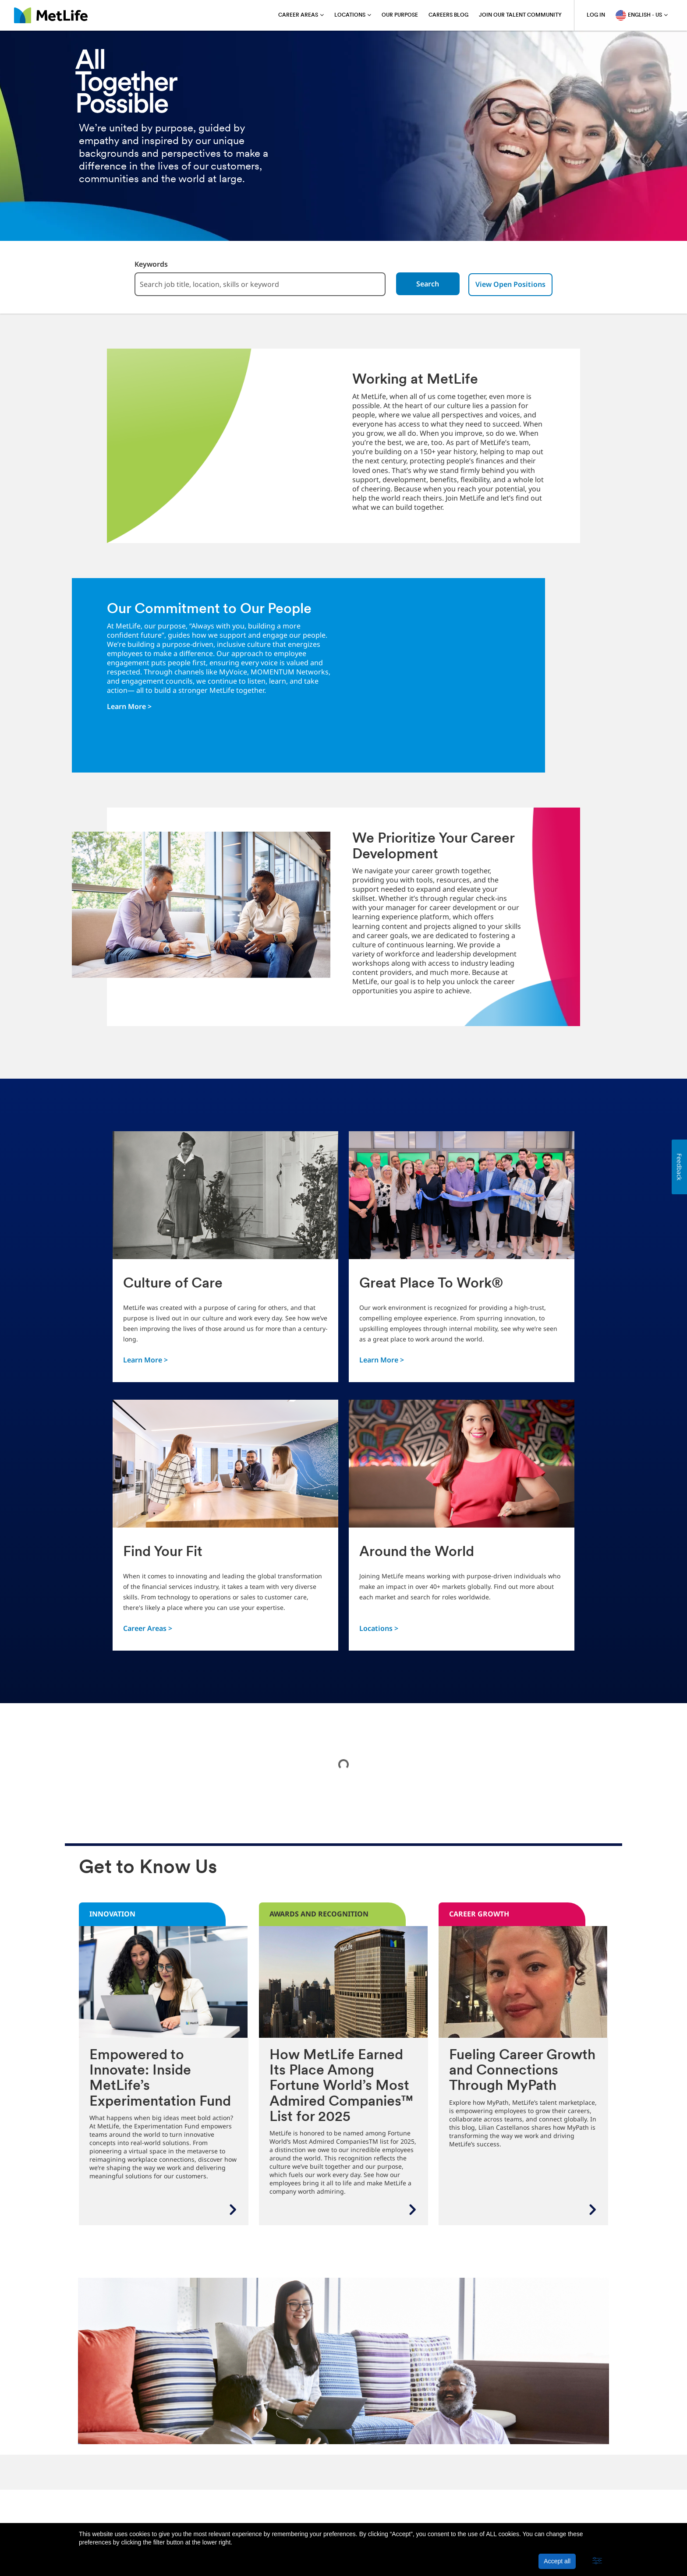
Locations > (378, 1628)
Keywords (146, 264)
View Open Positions (516, 284)
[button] (597, 2561)
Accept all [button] (557, 2561)
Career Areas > (147, 1628)
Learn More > (129, 706)
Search (432, 284)
